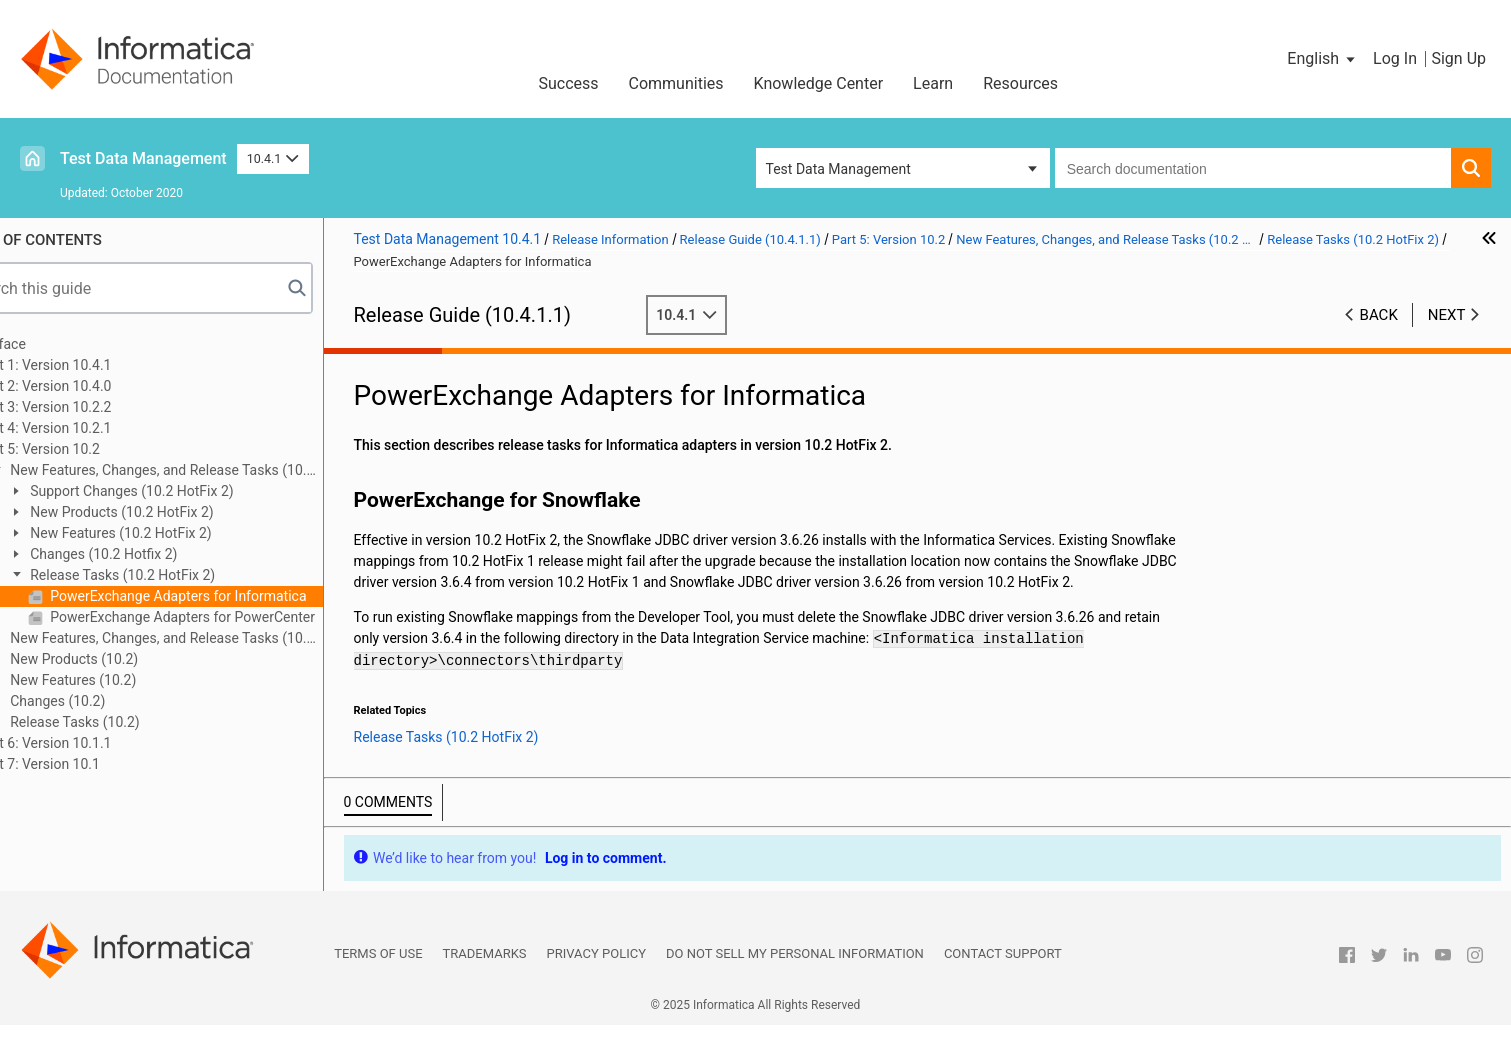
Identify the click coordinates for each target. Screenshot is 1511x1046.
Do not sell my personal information (795, 974)
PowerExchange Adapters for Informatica (232, 596)
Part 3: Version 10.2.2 (100, 407)
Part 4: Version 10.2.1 (100, 428)
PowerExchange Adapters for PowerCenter (236, 617)
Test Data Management (143, 158)
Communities (676, 83)
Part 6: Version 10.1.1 (100, 743)
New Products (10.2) (127, 659)
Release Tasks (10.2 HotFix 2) (176, 575)
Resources (1020, 83)
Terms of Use (378, 974)
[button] (1322, 59)
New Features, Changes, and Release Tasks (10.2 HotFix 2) (206, 471)
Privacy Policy (596, 974)
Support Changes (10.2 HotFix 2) (185, 491)
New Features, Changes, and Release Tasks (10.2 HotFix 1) (206, 639)
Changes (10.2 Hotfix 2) (157, 554)
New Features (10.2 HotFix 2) (174, 533)
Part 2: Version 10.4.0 (100, 386)
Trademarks (485, 974)
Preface (57, 344)
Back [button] (1379, 315)
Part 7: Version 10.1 (94, 764)
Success (568, 83)
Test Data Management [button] (838, 169)
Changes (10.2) (111, 701)
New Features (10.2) (127, 680)
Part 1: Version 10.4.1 (100, 365)
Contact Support (1003, 974)
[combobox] (1253, 168)
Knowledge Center (819, 83)
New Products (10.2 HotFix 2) (175, 512)
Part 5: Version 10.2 (94, 449)
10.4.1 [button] (273, 158)
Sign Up (1458, 58)
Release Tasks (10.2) (128, 722)
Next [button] (1447, 315)
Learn (933, 83)
